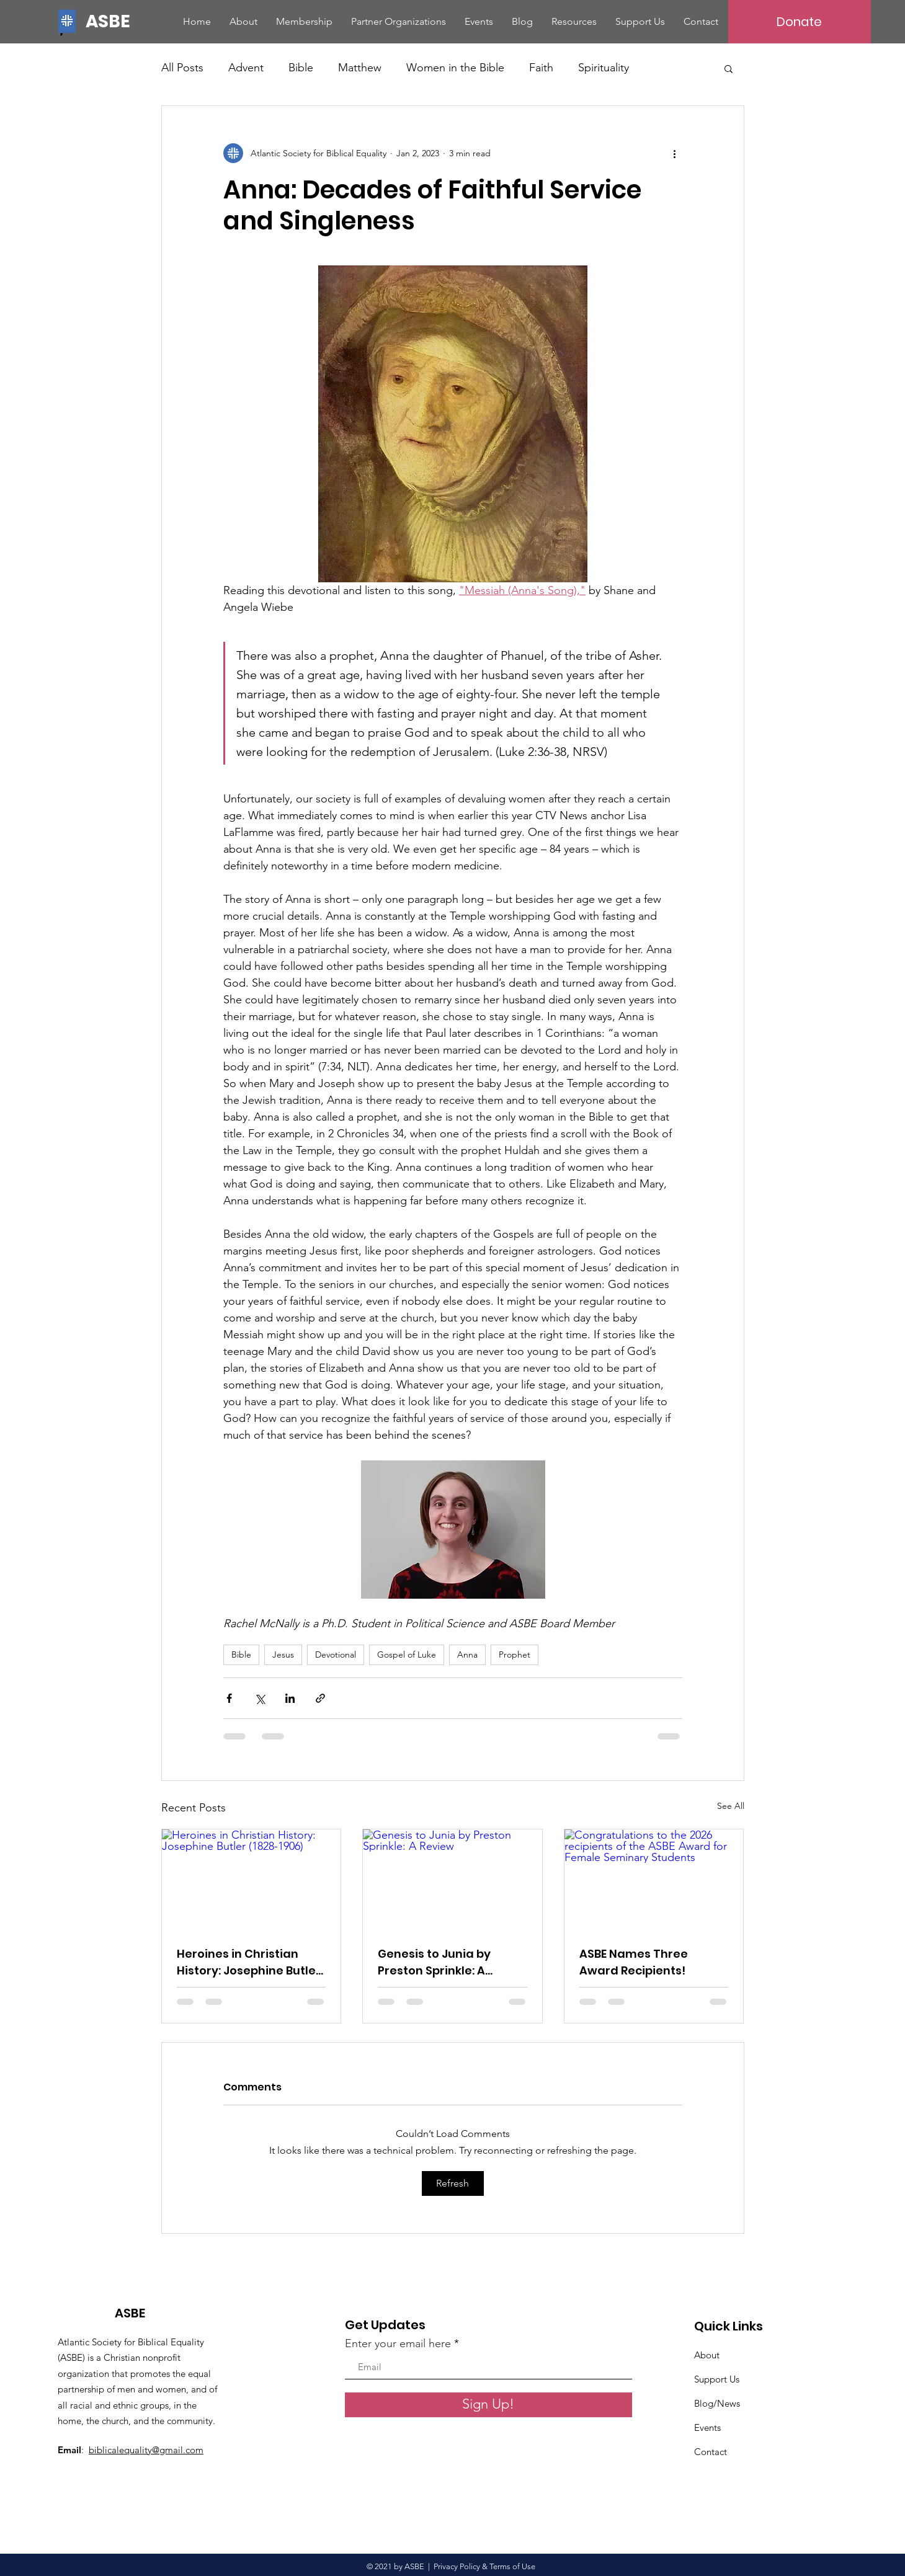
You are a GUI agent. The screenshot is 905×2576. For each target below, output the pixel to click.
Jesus (283, 1654)
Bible (300, 67)
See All (730, 1805)
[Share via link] (320, 1698)
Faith (541, 67)
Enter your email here (398, 2343)
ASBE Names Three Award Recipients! (633, 1962)
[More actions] (674, 153)
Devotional (335, 1654)
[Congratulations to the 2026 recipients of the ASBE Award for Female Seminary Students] (654, 1879)
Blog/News (717, 2403)
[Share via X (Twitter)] (259, 1698)
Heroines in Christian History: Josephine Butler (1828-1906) (249, 1962)
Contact (710, 2452)
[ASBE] (110, 21)
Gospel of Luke (406, 1654)
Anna (467, 1654)
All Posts (182, 67)
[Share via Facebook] (229, 1698)
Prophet (514, 1654)
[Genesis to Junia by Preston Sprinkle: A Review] (452, 1879)
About (707, 2355)
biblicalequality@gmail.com (146, 2450)
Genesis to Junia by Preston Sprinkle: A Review (434, 1962)
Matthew (359, 67)
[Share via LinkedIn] (290, 1698)
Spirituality (603, 67)
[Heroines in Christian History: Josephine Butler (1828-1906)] (251, 1879)
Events (707, 2427)
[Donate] (799, 21)
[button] (728, 68)
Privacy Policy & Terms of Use (486, 2566)
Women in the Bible (455, 67)
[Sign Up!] (488, 2404)
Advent (246, 67)
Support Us (716, 2379)
